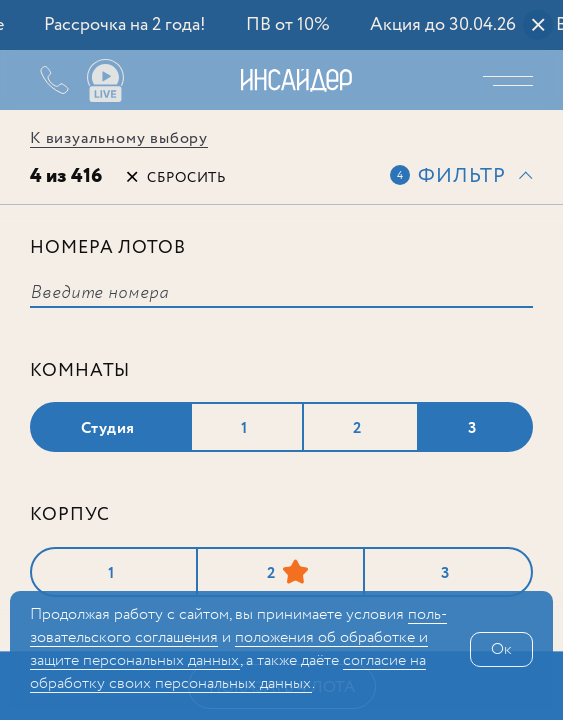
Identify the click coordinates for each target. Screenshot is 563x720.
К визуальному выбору (119, 138)
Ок (501, 649)
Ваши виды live (105, 81)
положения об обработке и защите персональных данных (229, 649)
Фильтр (462, 176)
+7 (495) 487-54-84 (40, 80)
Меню (513, 80)
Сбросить (186, 178)
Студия (108, 428)
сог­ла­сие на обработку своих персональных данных (228, 672)
